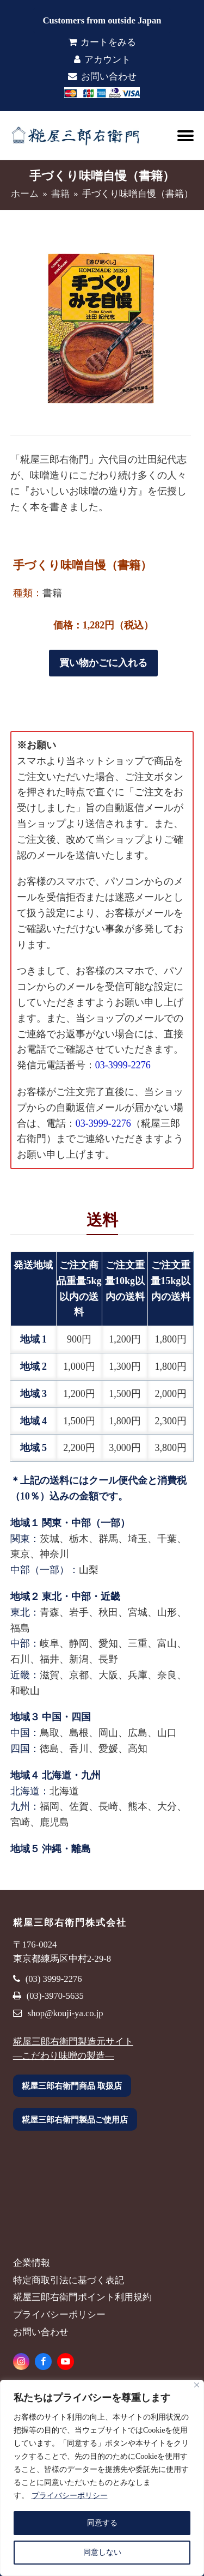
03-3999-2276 (123, 1065)
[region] (102, 2478)
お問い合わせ (102, 76)
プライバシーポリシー (70, 2496)
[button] (185, 135)
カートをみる (102, 42)
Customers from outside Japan (102, 20)
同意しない (102, 2552)
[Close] (196, 2385)
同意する (102, 2523)
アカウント (102, 60)
